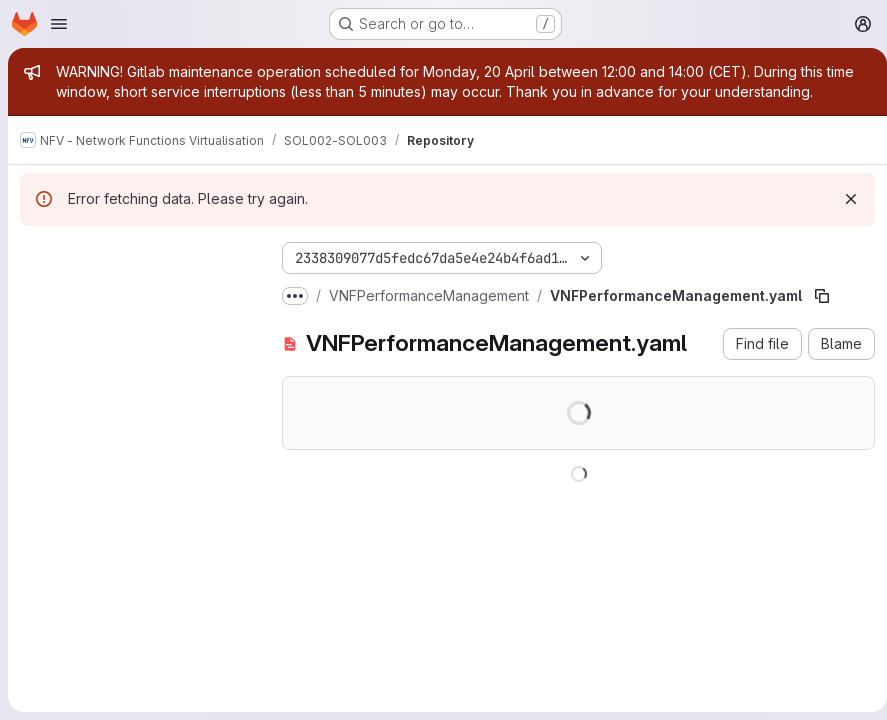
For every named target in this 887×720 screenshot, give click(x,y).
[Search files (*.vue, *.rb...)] (135, 294)
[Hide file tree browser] (36, 254)
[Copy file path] (822, 296)
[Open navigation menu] (59, 24)
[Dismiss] (843, 199)
